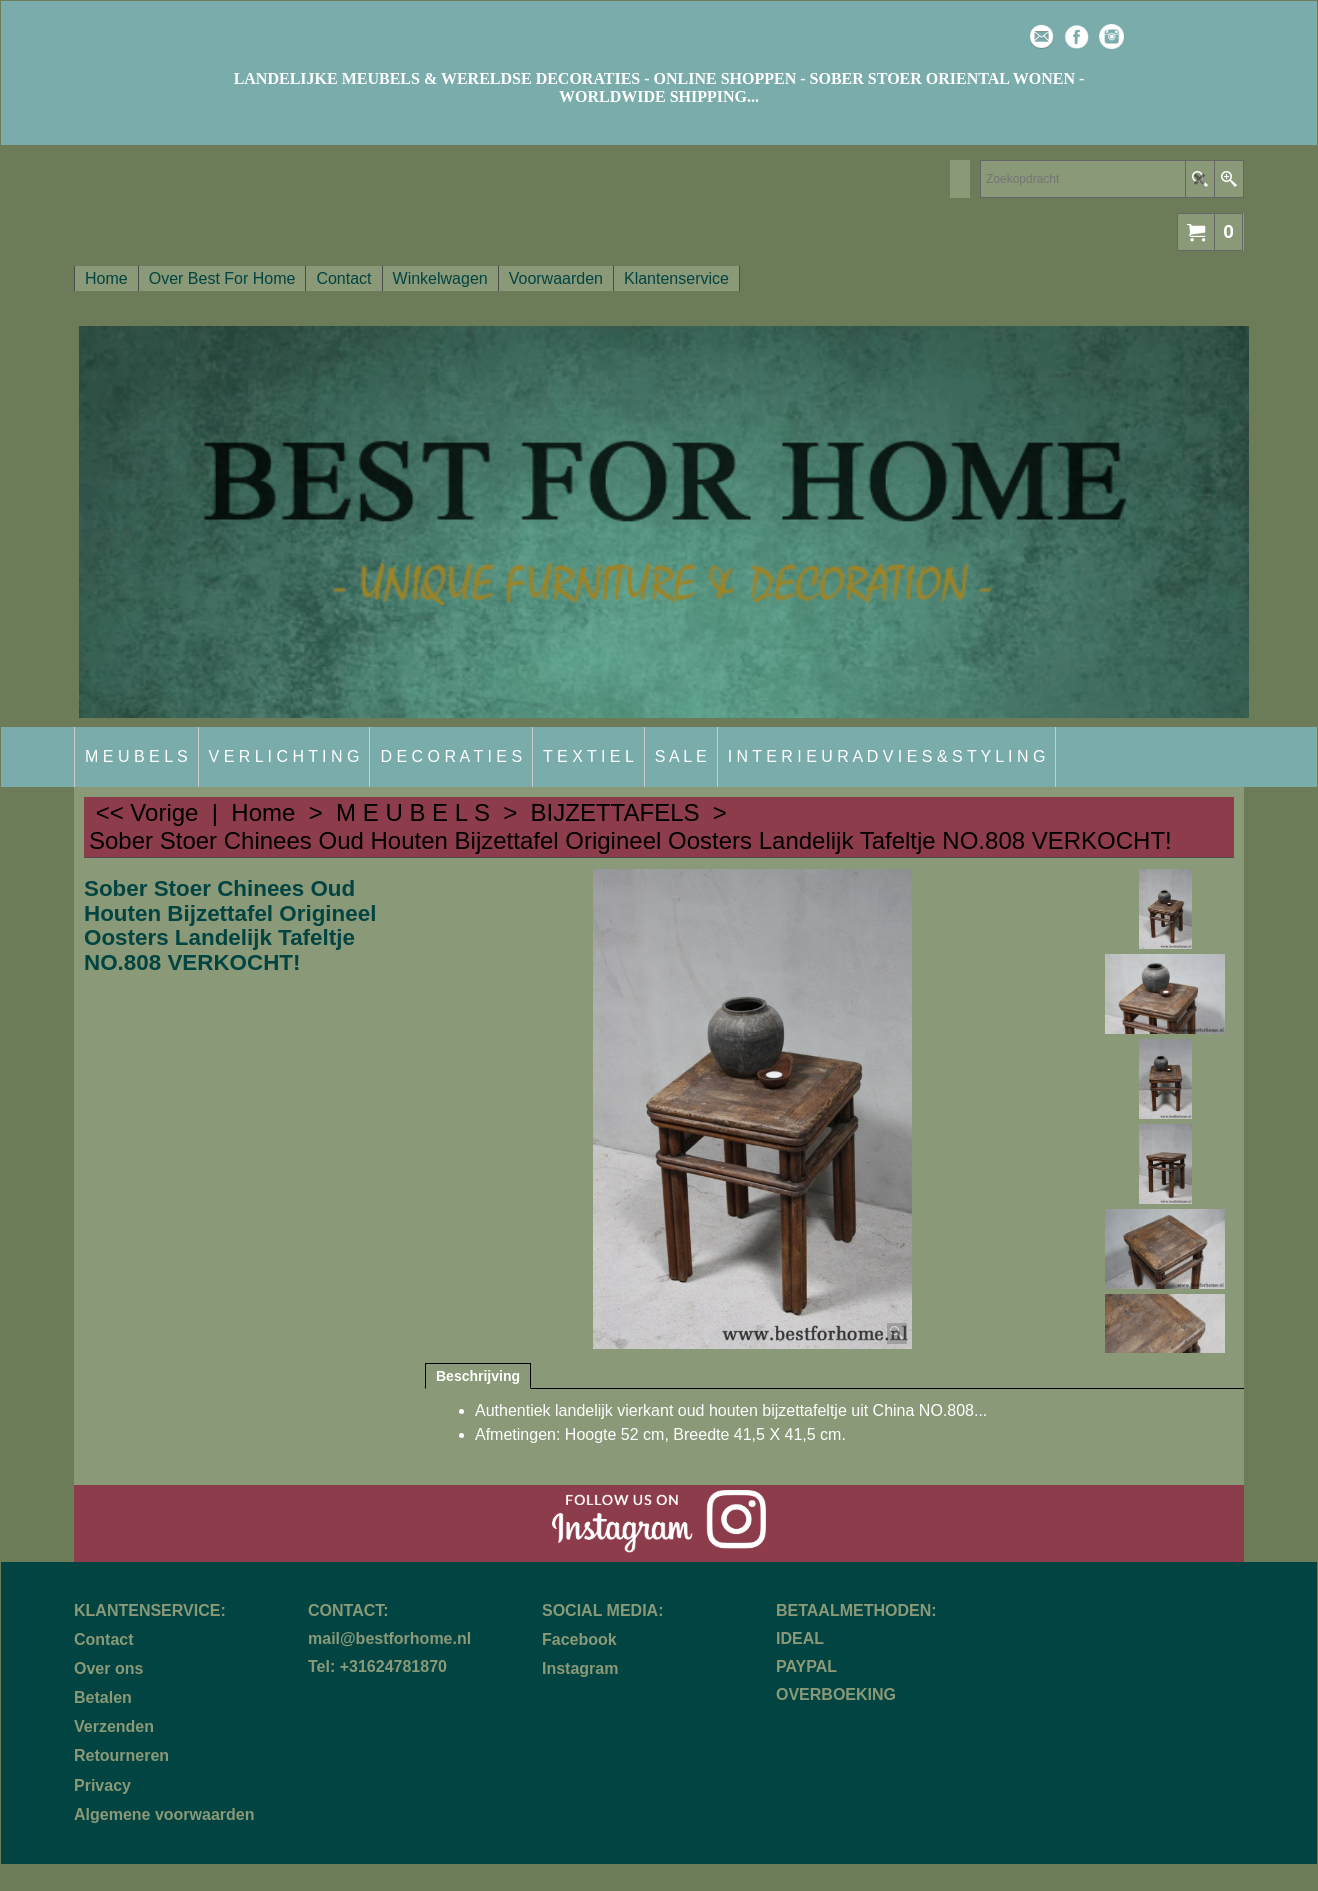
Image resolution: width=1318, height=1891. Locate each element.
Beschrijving (478, 1376)
